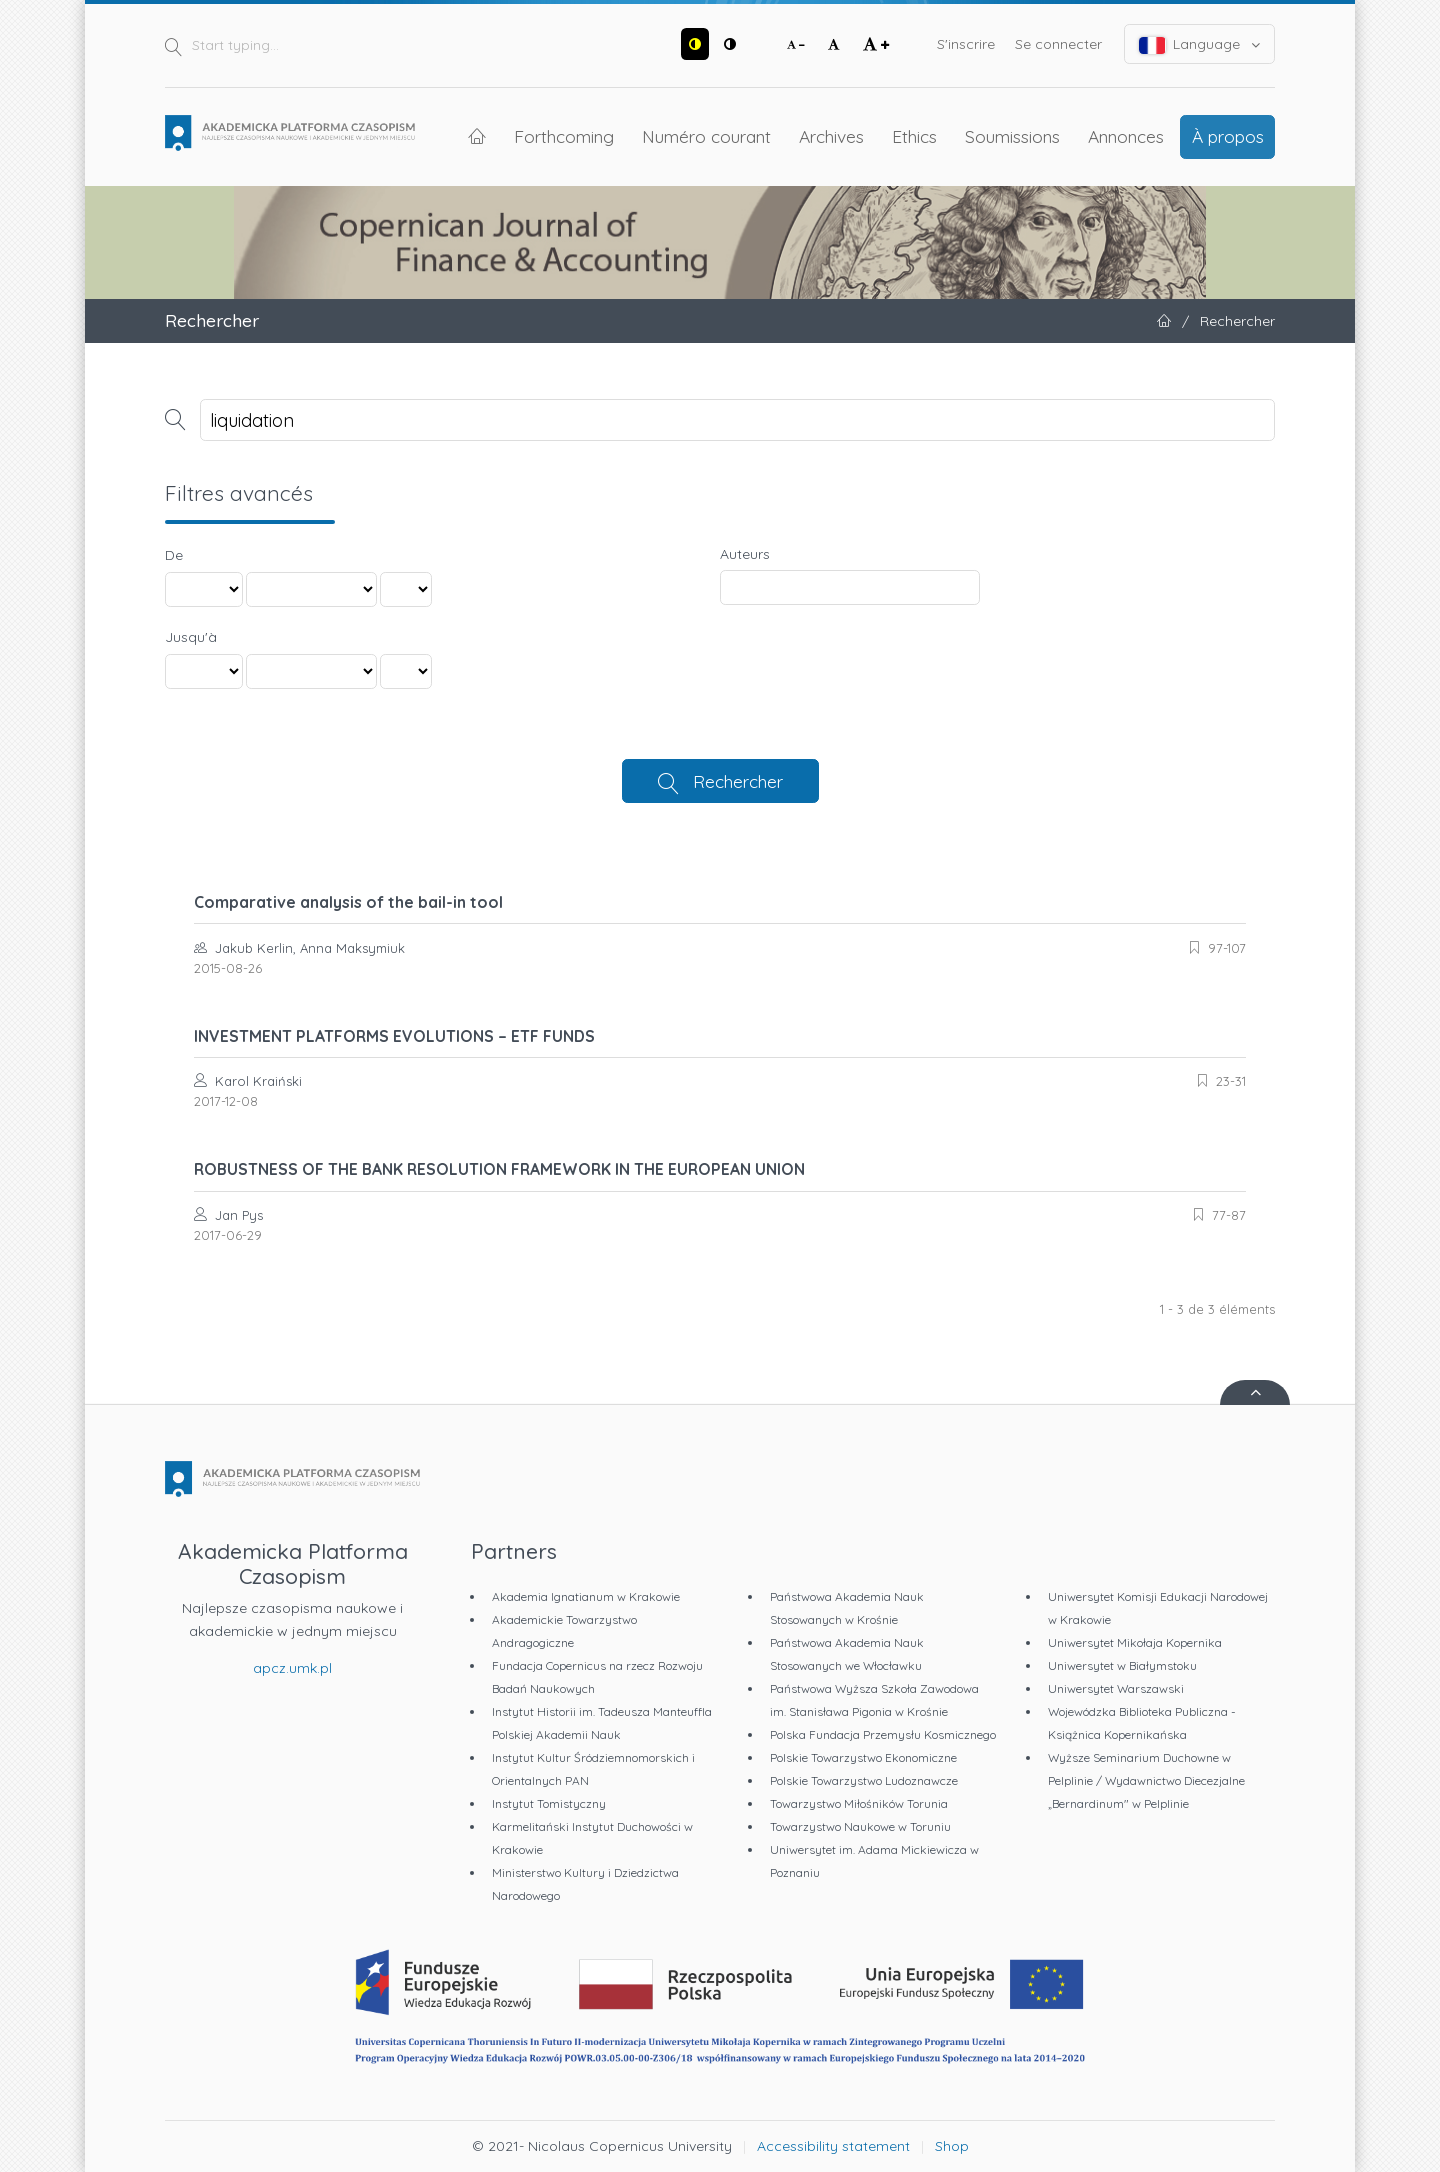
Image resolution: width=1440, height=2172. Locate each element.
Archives (831, 136)
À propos (1228, 136)
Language (1200, 44)
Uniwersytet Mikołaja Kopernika (1135, 1642)
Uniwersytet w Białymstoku (1122, 1665)
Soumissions (1012, 136)
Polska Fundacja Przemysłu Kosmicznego (883, 1734)
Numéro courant (706, 136)
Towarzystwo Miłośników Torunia (859, 1803)
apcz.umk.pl (292, 1668)
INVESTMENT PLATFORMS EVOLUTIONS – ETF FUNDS (394, 1036)
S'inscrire (966, 44)
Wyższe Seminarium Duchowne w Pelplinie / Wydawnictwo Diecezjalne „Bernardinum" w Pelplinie (1146, 1780)
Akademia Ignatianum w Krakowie (586, 1596)
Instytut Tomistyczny (549, 1803)
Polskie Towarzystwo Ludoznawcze (864, 1780)
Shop (952, 2146)
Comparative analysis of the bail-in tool (348, 902)
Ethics (914, 136)
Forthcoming (564, 136)
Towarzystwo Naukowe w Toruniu (860, 1826)
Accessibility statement (833, 2146)
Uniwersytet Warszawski (1116, 1688)
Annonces (1126, 136)
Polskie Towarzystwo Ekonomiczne (863, 1757)
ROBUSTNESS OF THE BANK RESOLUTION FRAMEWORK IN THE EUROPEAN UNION (499, 1169)
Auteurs (745, 554)
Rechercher (738, 781)
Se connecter (1058, 44)
